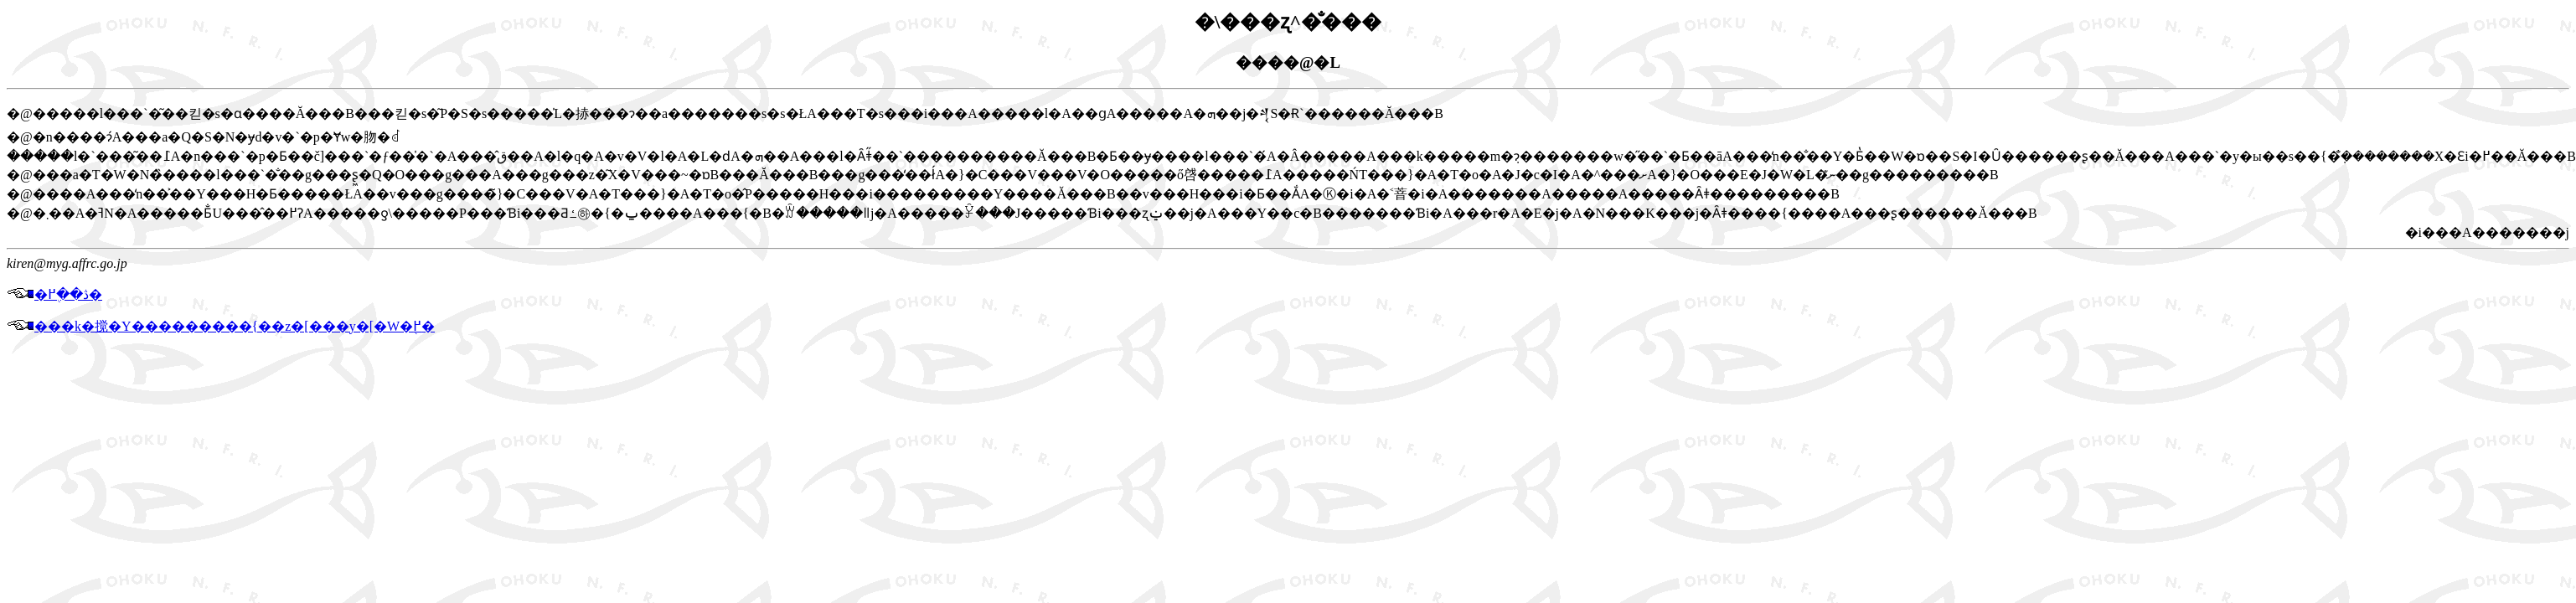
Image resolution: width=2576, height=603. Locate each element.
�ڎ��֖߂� (54, 294)
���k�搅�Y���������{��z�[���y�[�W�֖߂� (221, 326)
